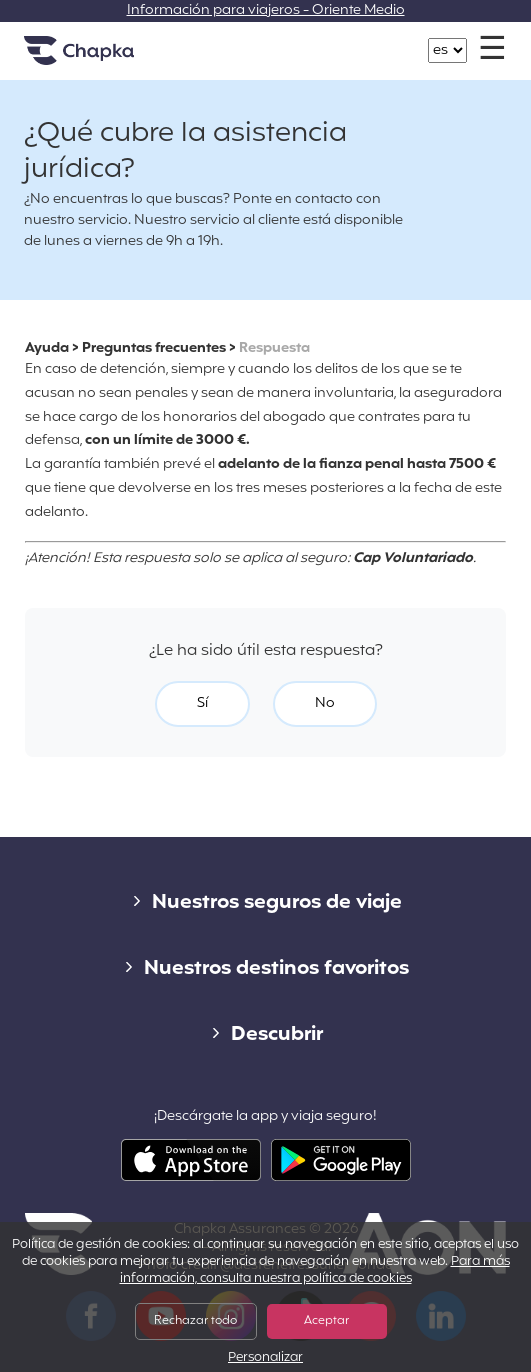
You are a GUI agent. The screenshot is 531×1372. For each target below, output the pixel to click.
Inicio (104, 58)
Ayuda (47, 348)
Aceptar (326, 1321)
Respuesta (274, 348)
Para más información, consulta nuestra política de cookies (315, 1270)
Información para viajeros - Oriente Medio (266, 10)
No (325, 703)
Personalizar (265, 1358)
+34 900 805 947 (277, 40)
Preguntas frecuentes (154, 348)
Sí (202, 703)
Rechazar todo (195, 1321)
